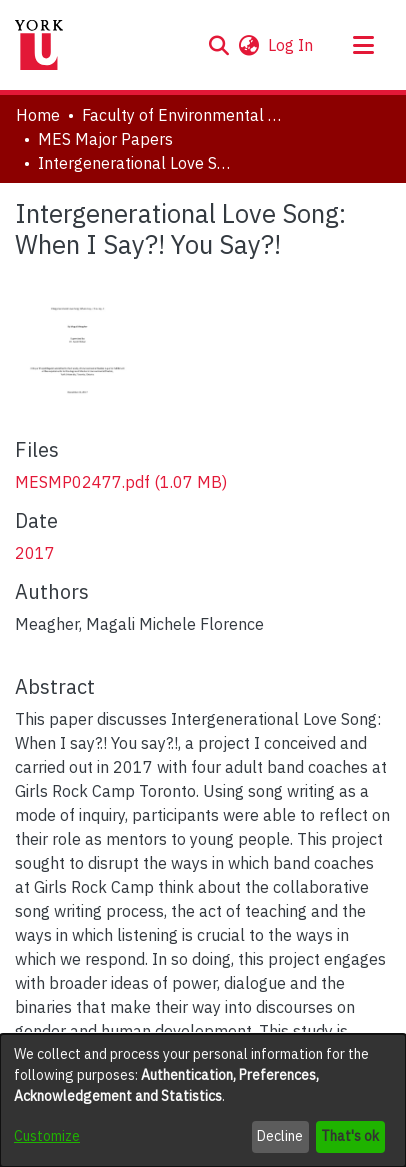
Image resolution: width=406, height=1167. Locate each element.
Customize (47, 1136)
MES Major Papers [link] (105, 139)
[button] (218, 45)
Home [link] (38, 115)
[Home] (39, 45)
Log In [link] (291, 45)
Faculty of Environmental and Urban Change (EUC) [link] (182, 115)
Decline (280, 1136)
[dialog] (203, 1100)
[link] (121, 482)
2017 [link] (35, 553)
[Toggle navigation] (363, 45)
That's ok (350, 1136)
